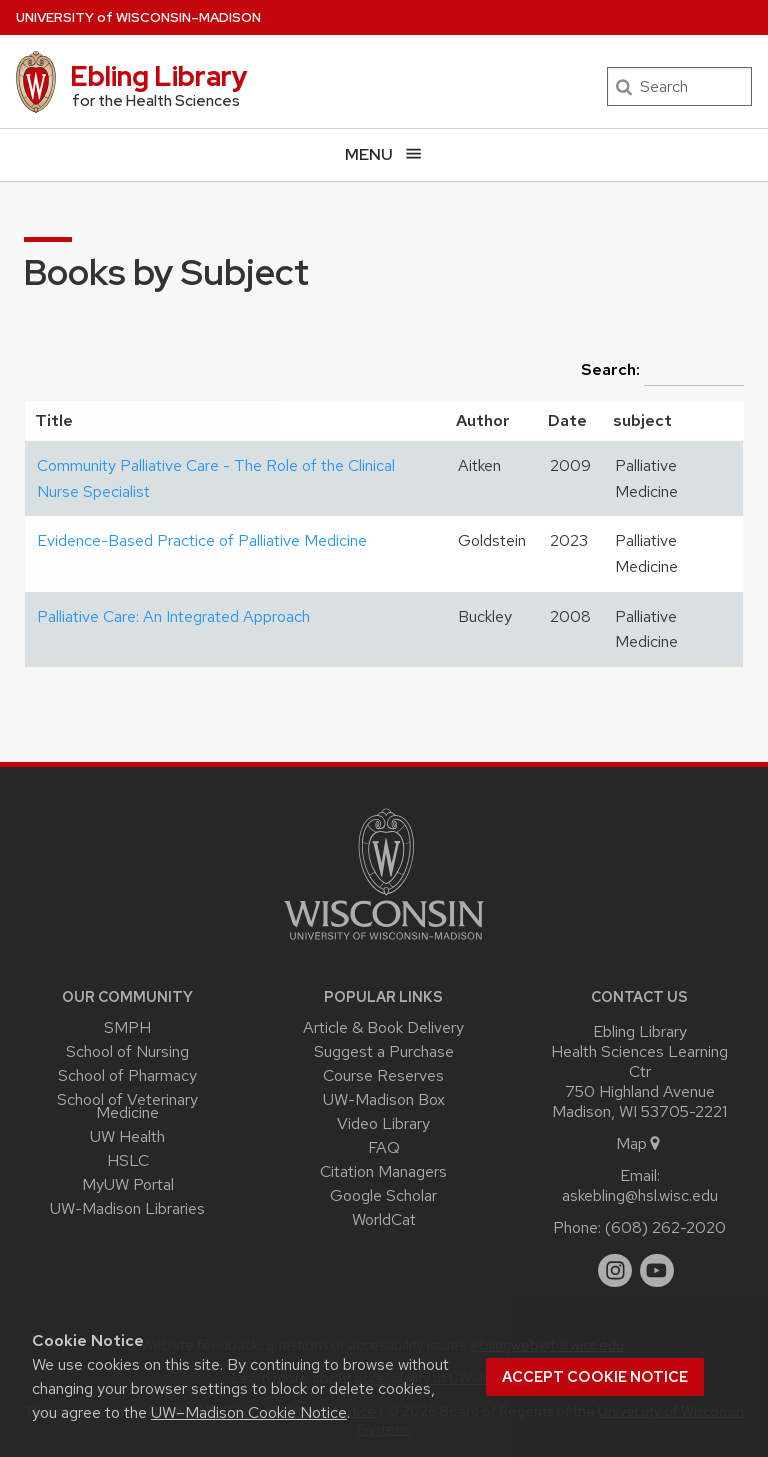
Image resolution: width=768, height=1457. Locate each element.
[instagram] (615, 1271)
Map (639, 1143)
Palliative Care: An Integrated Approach (173, 616)
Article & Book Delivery (383, 1027)
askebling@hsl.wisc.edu (640, 1195)
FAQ (384, 1147)
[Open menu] (384, 154)
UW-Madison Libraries (127, 1208)
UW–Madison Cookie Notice (249, 1412)
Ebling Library (159, 76)
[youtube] (657, 1271)
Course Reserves (383, 1075)
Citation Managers (383, 1171)
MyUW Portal (128, 1184)
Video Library (383, 1123)
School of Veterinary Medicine (127, 1106)
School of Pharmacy (127, 1075)
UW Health (127, 1136)
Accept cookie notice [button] (595, 1377)
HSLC (128, 1160)
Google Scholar (383, 1195)
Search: (662, 371)
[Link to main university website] (384, 943)
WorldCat (384, 1219)
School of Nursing (127, 1051)
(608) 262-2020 (665, 1227)
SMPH (127, 1027)
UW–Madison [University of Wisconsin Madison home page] (138, 17)
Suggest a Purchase (384, 1051)
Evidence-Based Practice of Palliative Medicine (202, 540)
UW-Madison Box (384, 1099)
